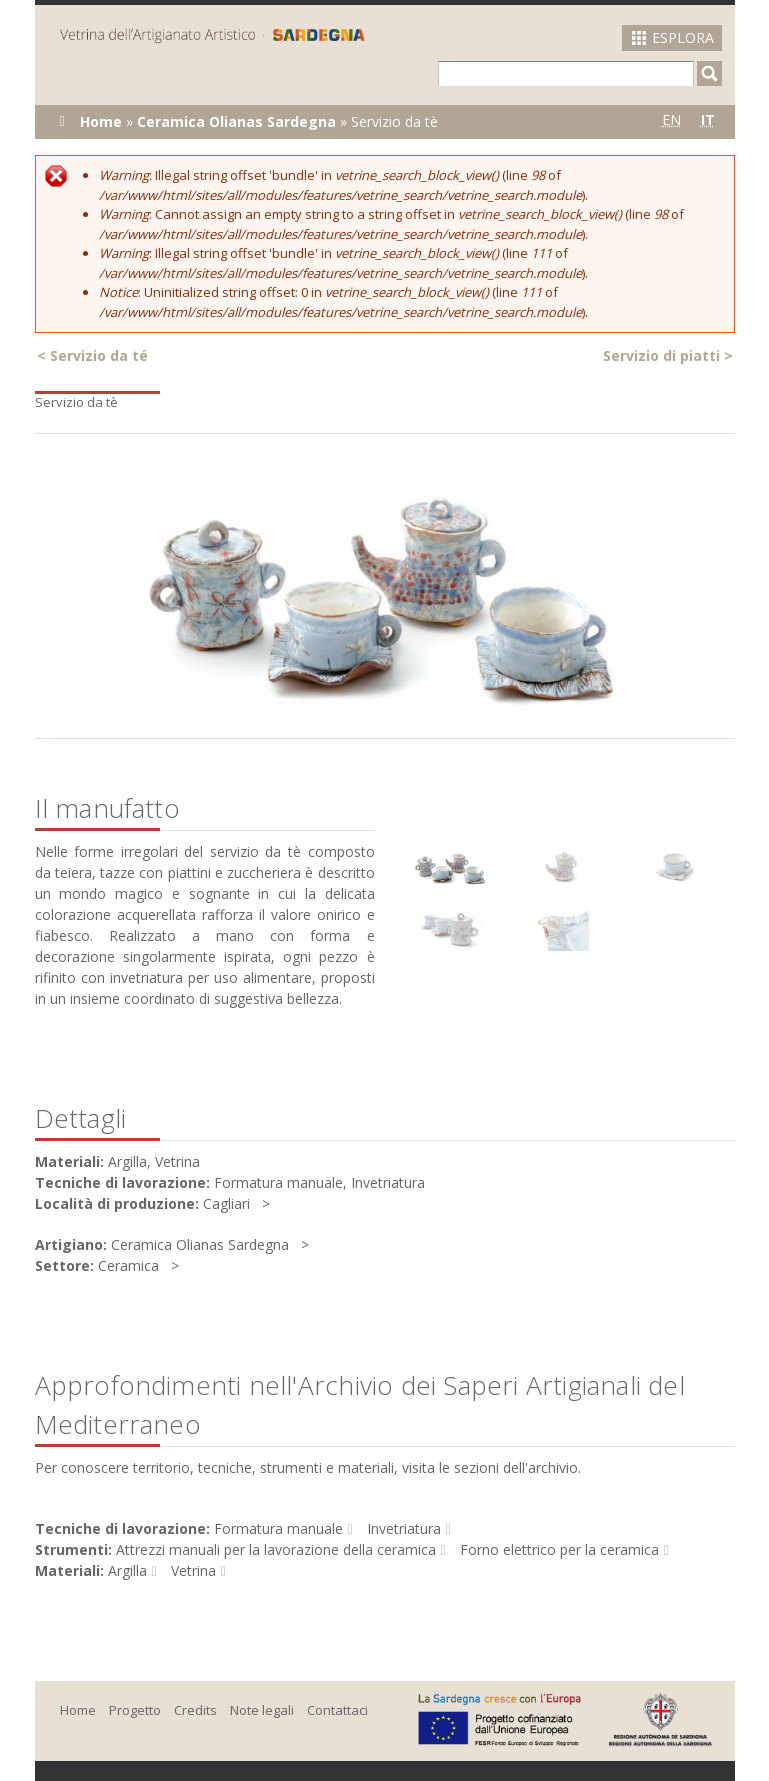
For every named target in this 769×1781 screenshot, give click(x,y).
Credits (195, 1710)
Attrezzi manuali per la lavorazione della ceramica (276, 1549)
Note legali (262, 1710)
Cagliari (226, 1203)
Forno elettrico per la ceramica (559, 1549)
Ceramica (128, 1265)
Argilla (127, 1570)
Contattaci (337, 1710)
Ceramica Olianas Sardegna (236, 121)
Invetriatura (404, 1528)
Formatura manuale (278, 1528)
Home (101, 121)
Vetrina (193, 1570)
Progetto (135, 1710)
